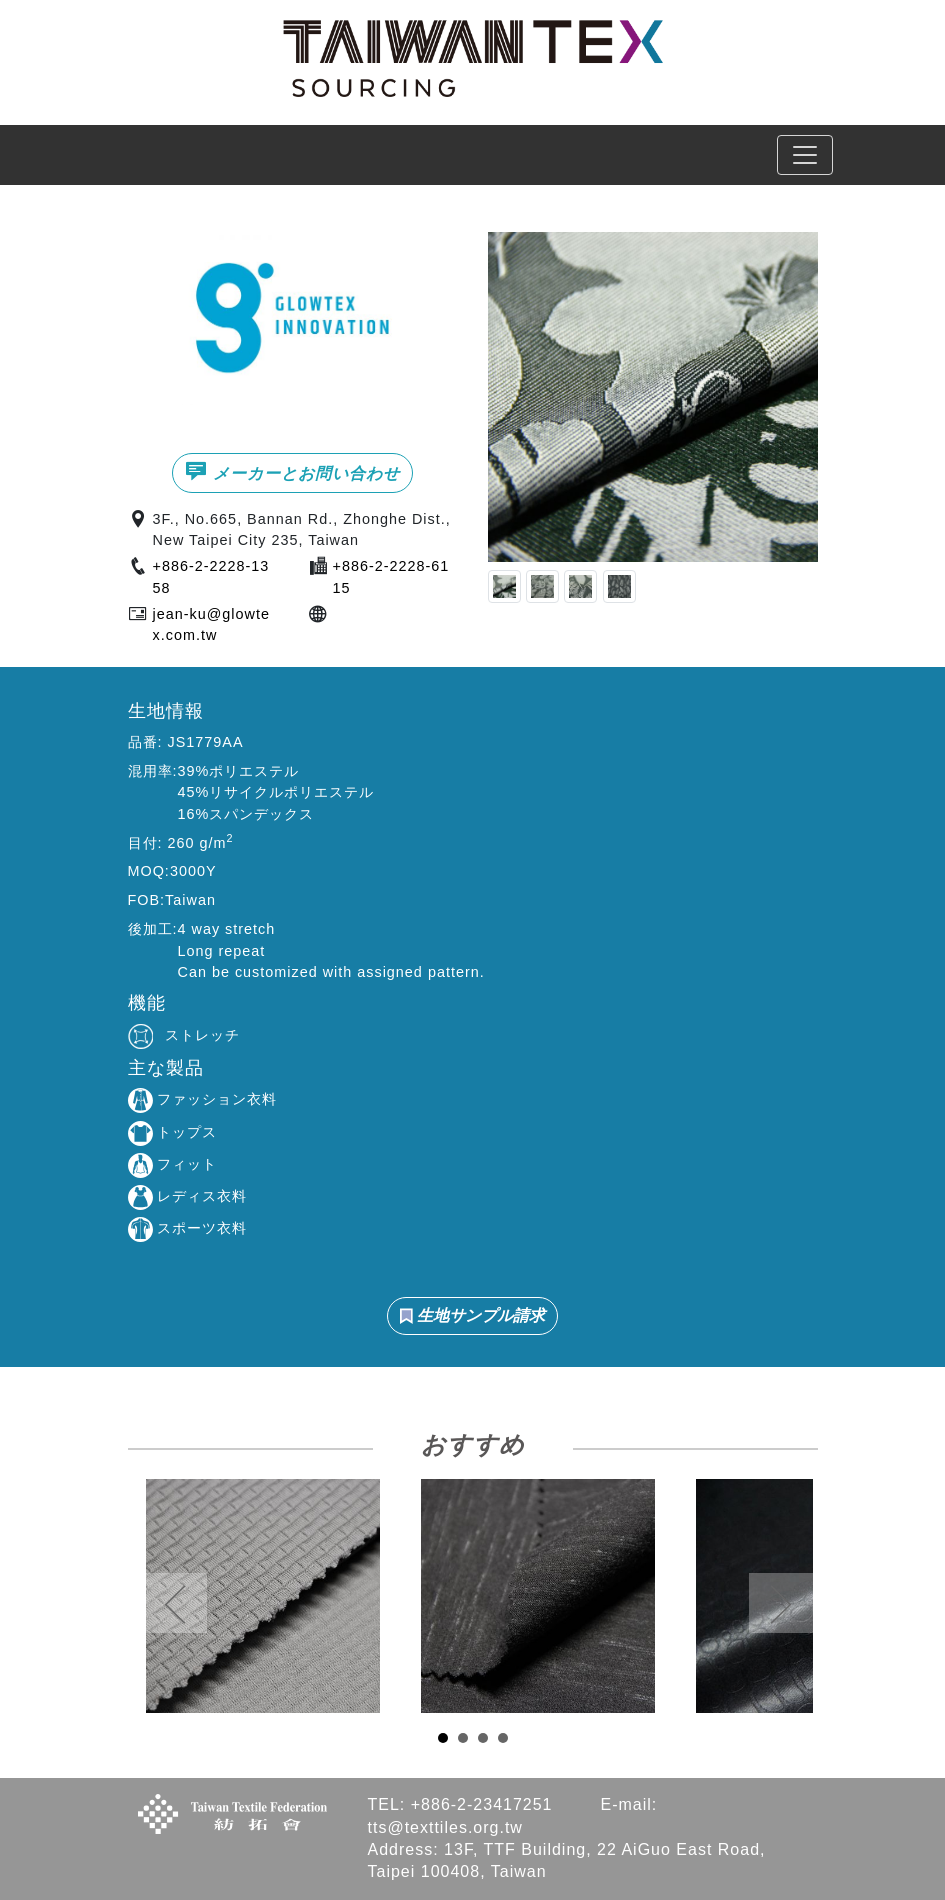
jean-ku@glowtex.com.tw (211, 625)
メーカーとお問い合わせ (292, 471)
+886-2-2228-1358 (211, 577)
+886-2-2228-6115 (391, 577)
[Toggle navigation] (805, 155)
